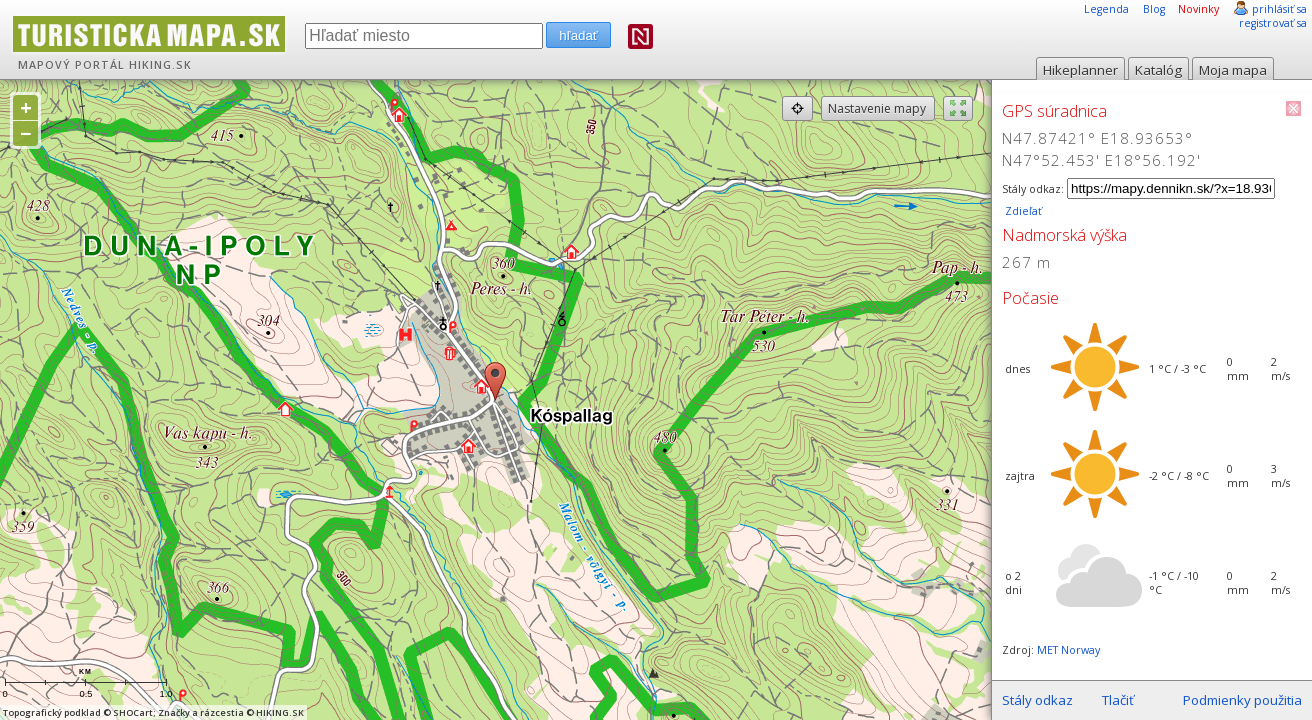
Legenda (1106, 9)
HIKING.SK (160, 65)
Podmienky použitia (1242, 700)
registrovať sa (1273, 23)
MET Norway (1068, 650)
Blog (1154, 9)
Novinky (1198, 9)
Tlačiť (1118, 700)
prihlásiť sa (1279, 9)
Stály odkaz (1037, 700)
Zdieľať (1022, 211)
